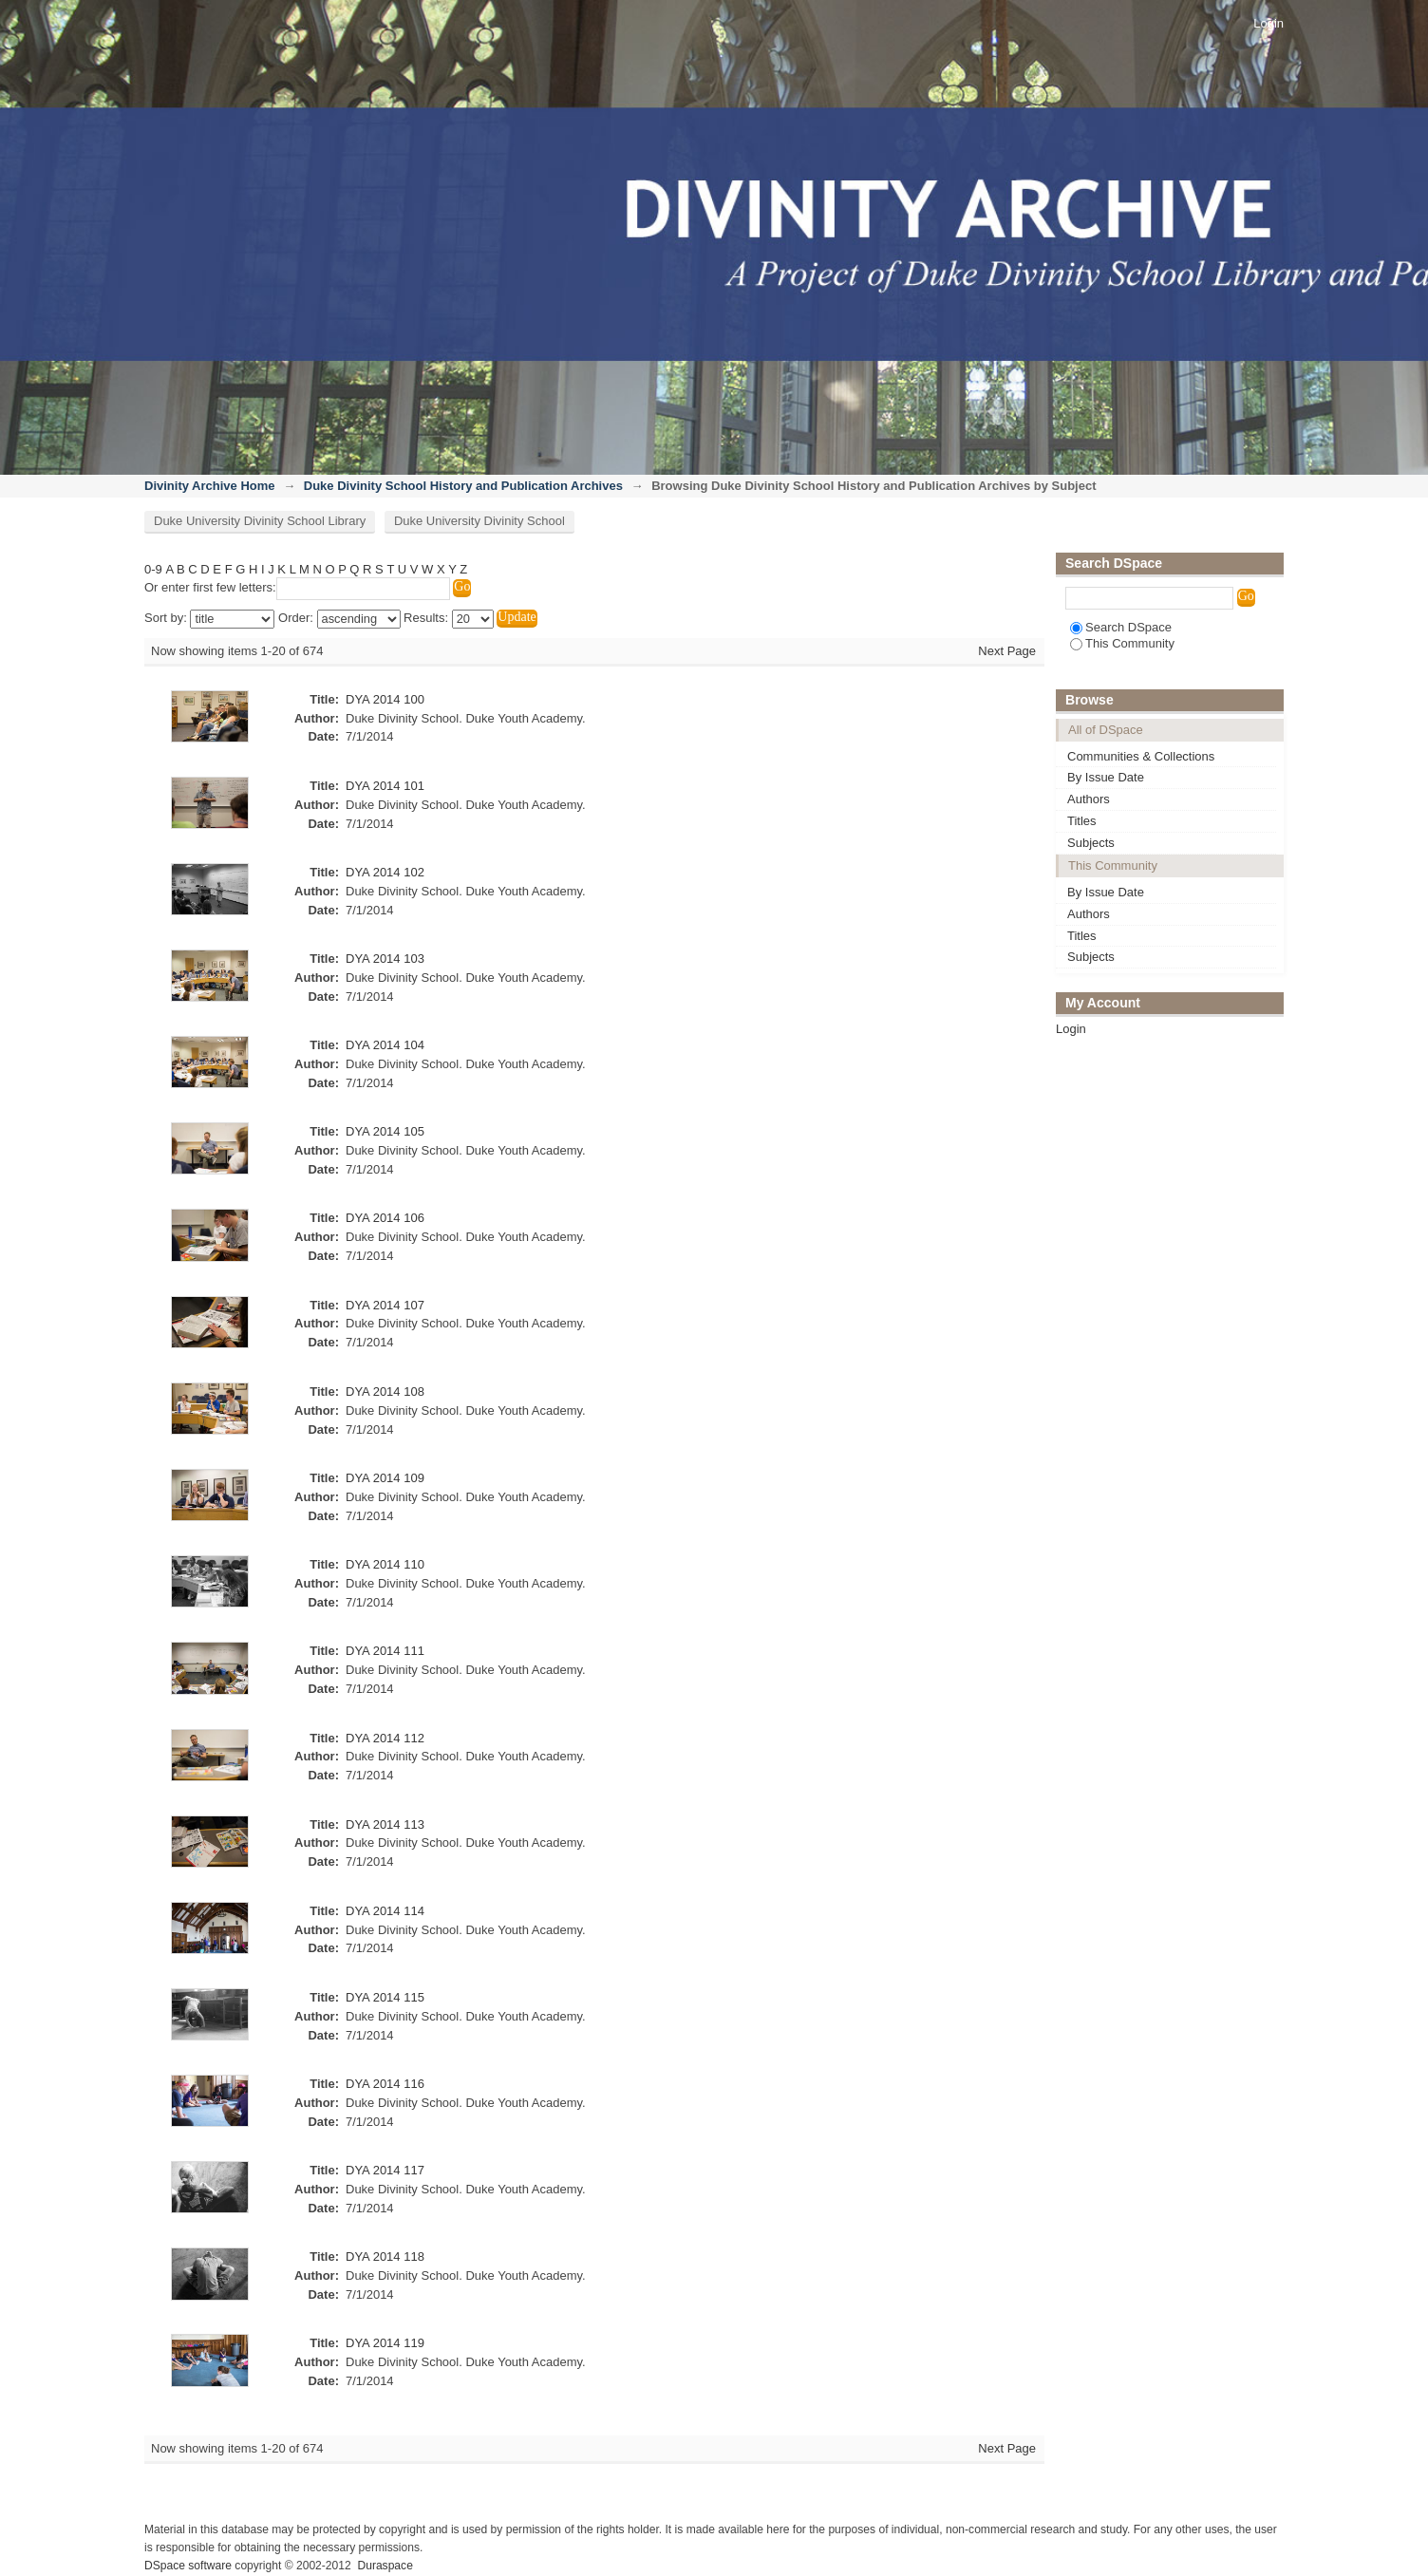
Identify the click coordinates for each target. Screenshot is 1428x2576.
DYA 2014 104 (385, 1045)
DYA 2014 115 (385, 1997)
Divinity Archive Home (209, 486)
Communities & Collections (1140, 756)
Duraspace (384, 2565)
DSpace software (188, 2565)
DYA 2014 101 (385, 786)
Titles (1082, 821)
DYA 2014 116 (385, 2084)
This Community (1122, 643)
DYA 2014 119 (385, 2343)
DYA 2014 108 (385, 1391)
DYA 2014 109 (385, 1478)
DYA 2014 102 (385, 872)
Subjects (1091, 843)
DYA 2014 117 (385, 2170)
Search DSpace (1121, 627)
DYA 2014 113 (385, 1824)
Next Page (1007, 651)
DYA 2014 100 (385, 699)
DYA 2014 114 (385, 1911)
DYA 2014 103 (385, 958)
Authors (1088, 799)
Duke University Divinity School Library (260, 521)
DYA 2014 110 (385, 1564)
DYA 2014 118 (385, 2256)
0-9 (153, 569)
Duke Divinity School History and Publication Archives (463, 486)
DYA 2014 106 (385, 1218)
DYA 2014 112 (385, 1738)
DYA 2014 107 (385, 1305)
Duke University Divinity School (479, 521)
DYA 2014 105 (385, 1131)
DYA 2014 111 (385, 1651)
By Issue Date (1105, 777)
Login (1268, 23)
